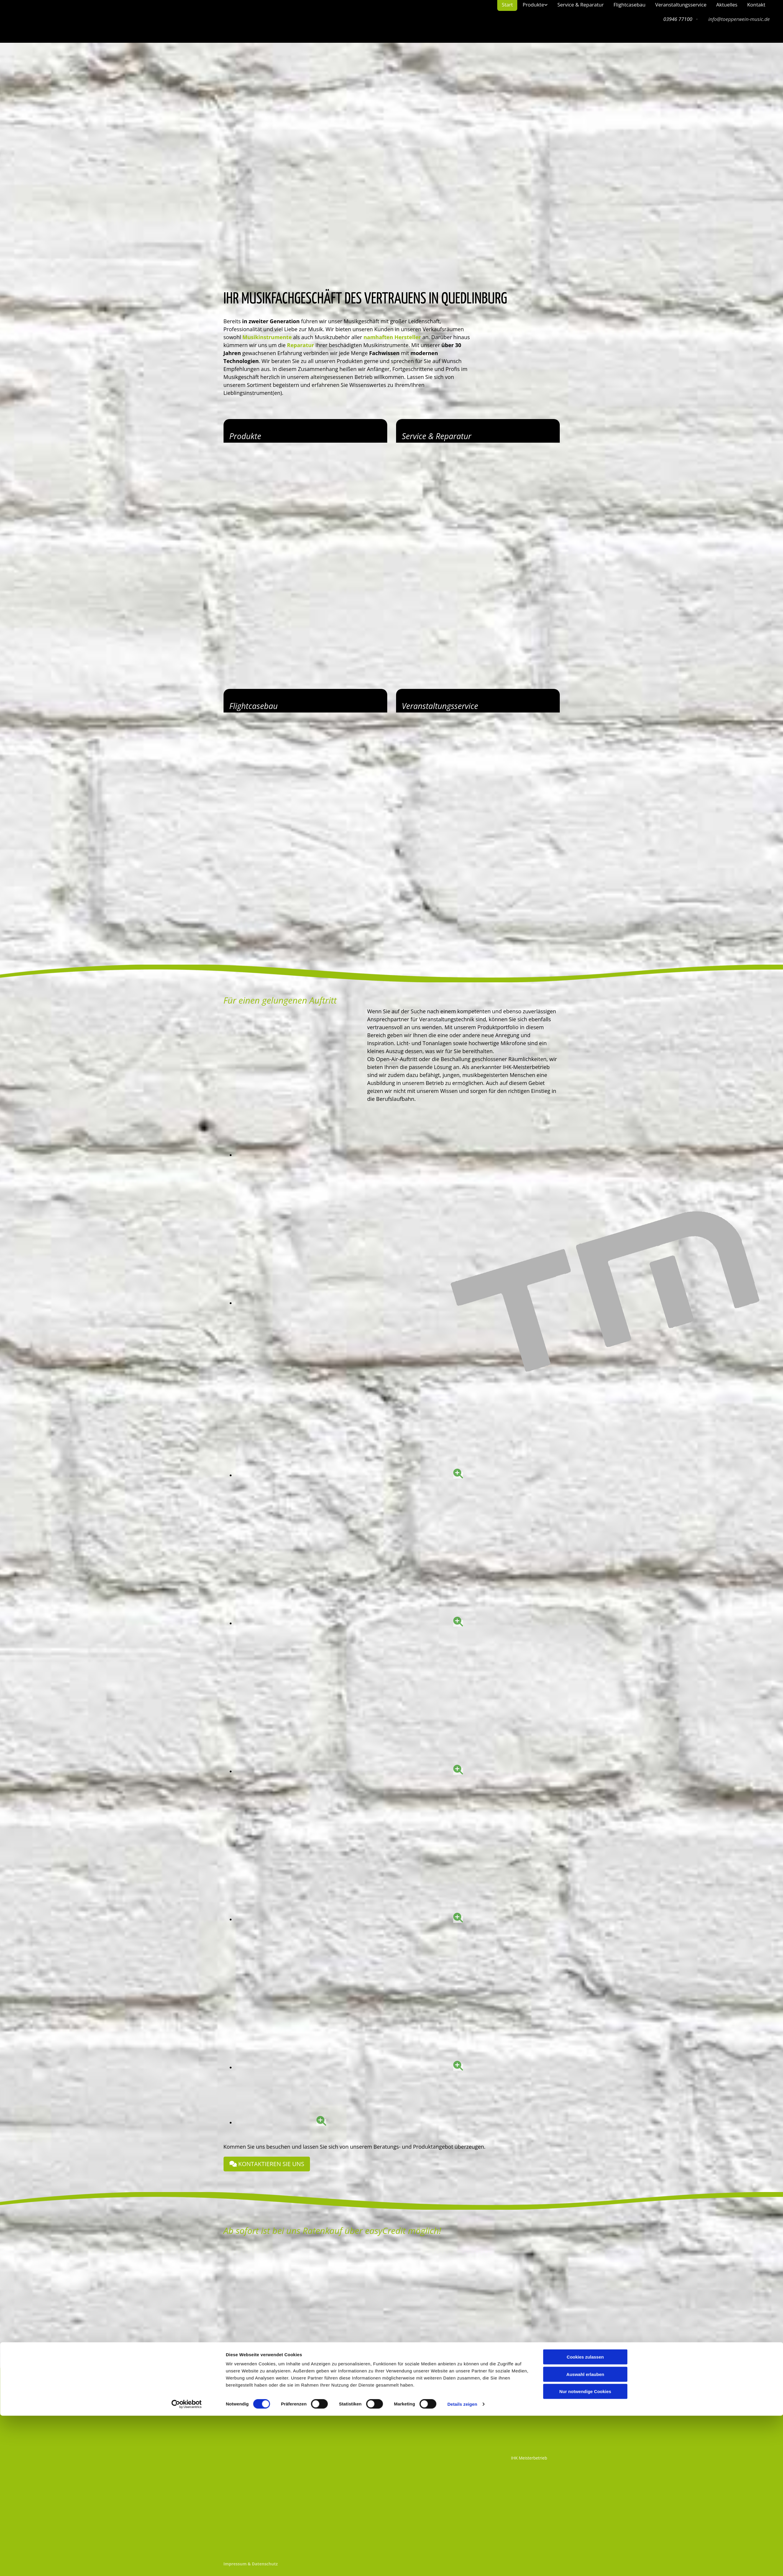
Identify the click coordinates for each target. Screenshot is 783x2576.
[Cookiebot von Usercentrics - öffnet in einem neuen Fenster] (186, 2564)
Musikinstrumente (267, 337)
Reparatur (300, 345)
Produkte (533, 4)
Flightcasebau (629, 4)
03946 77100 (343, 2386)
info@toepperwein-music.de (739, 19)
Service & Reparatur (580, 4)
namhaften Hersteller (392, 337)
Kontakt (756, 4)
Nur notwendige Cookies (585, 2551)
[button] (267, 2164)
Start (507, 4)
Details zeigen (462, 2564)
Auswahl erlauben (585, 2534)
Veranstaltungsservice (681, 4)
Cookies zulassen (585, 2517)
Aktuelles (726, 4)
